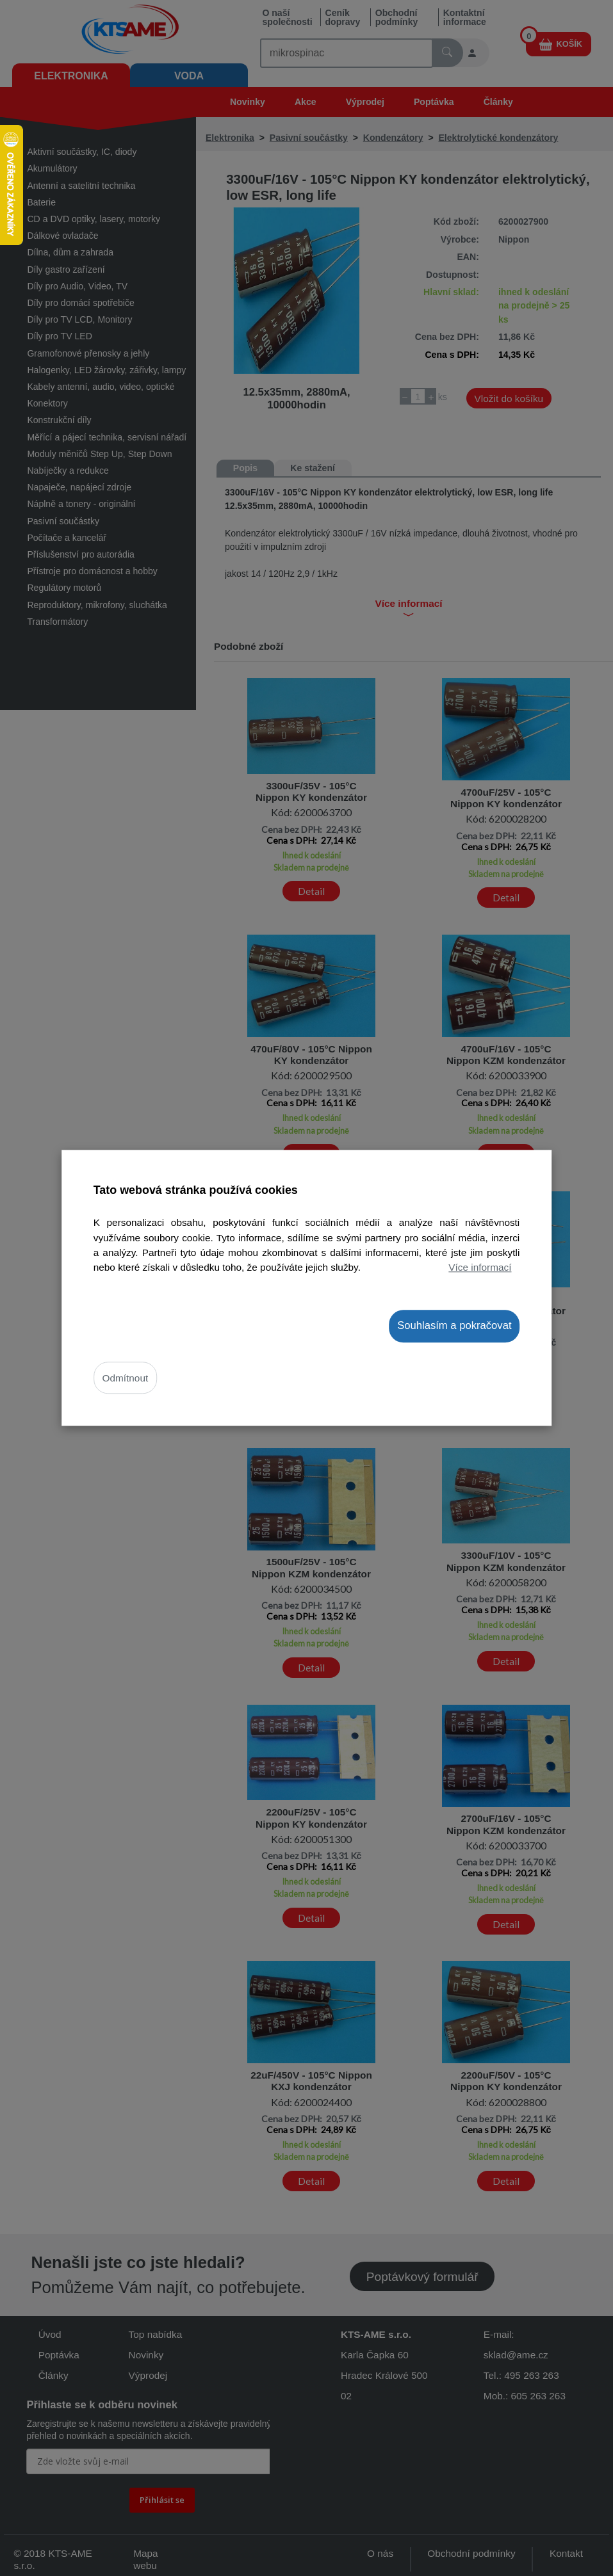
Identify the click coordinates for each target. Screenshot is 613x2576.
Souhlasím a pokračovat (454, 1325)
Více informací (479, 1267)
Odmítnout (125, 1378)
